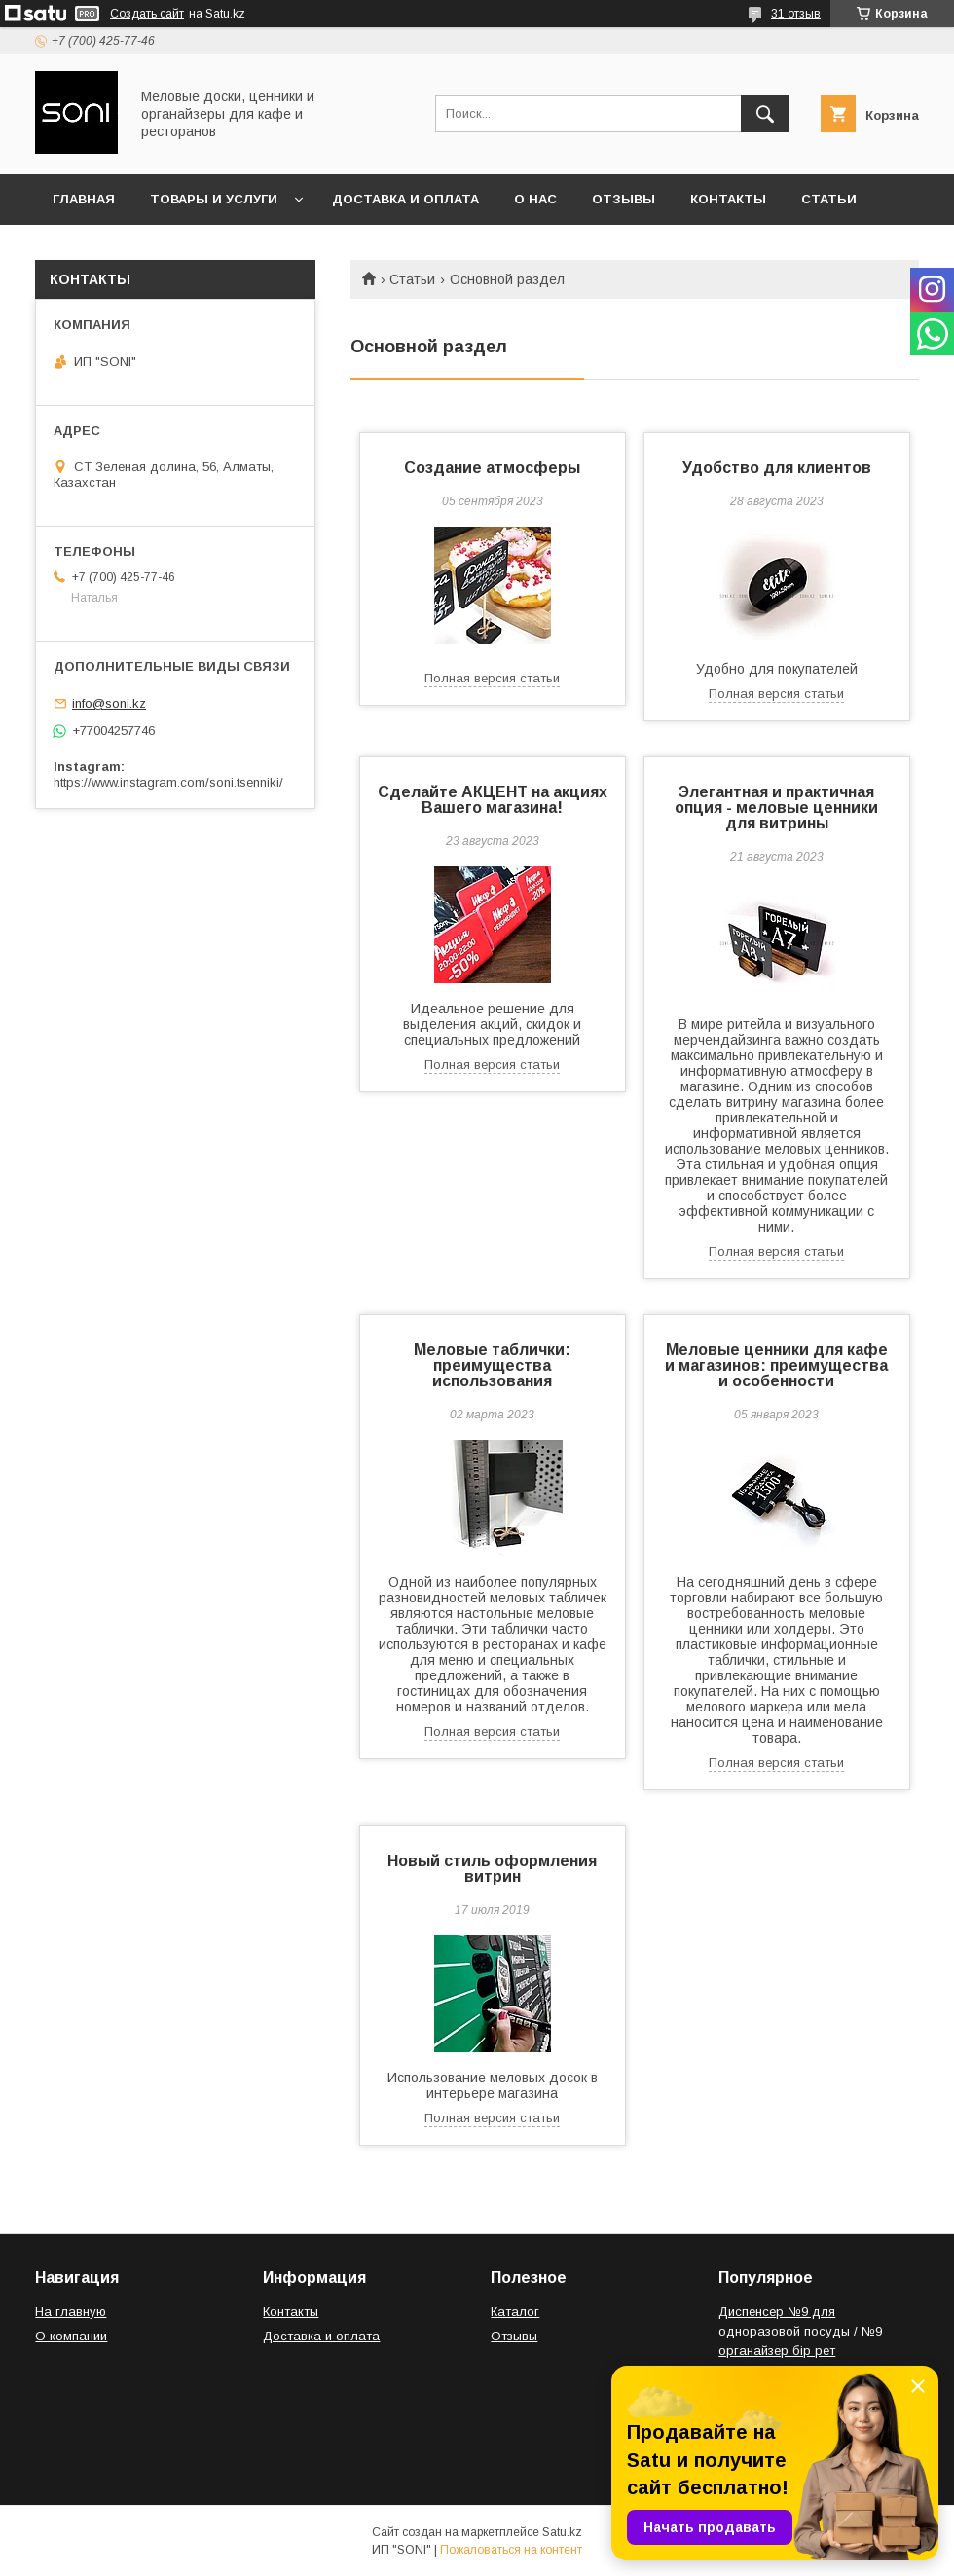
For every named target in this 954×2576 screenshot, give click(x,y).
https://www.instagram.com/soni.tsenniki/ (168, 782)
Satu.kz (562, 2532)
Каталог (515, 2311)
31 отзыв (796, 13)
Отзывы (623, 199)
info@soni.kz (109, 703)
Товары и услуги (213, 199)
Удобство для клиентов (776, 468)
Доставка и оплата (405, 199)
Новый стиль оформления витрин (492, 1869)
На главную (70, 2311)
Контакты (728, 199)
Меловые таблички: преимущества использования (492, 1365)
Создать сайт (147, 13)
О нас (535, 199)
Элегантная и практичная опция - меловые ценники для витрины (776, 807)
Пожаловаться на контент (511, 2550)
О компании (71, 2336)
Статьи (829, 199)
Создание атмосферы (492, 468)
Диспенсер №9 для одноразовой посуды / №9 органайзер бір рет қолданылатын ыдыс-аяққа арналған (801, 2350)
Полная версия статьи (492, 678)
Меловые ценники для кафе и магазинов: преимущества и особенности (776, 1365)
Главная (84, 199)
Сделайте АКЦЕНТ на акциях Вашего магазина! (492, 800)
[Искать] (765, 113)
